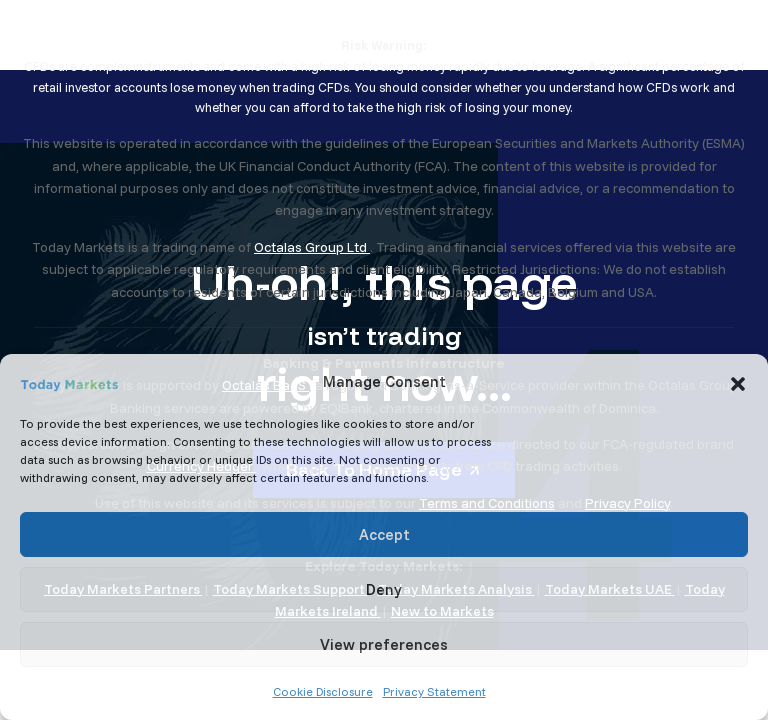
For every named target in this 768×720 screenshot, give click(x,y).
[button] (738, 382)
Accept (384, 534)
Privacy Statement (434, 691)
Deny (384, 589)
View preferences (384, 644)
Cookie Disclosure (323, 691)
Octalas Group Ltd (312, 247)
